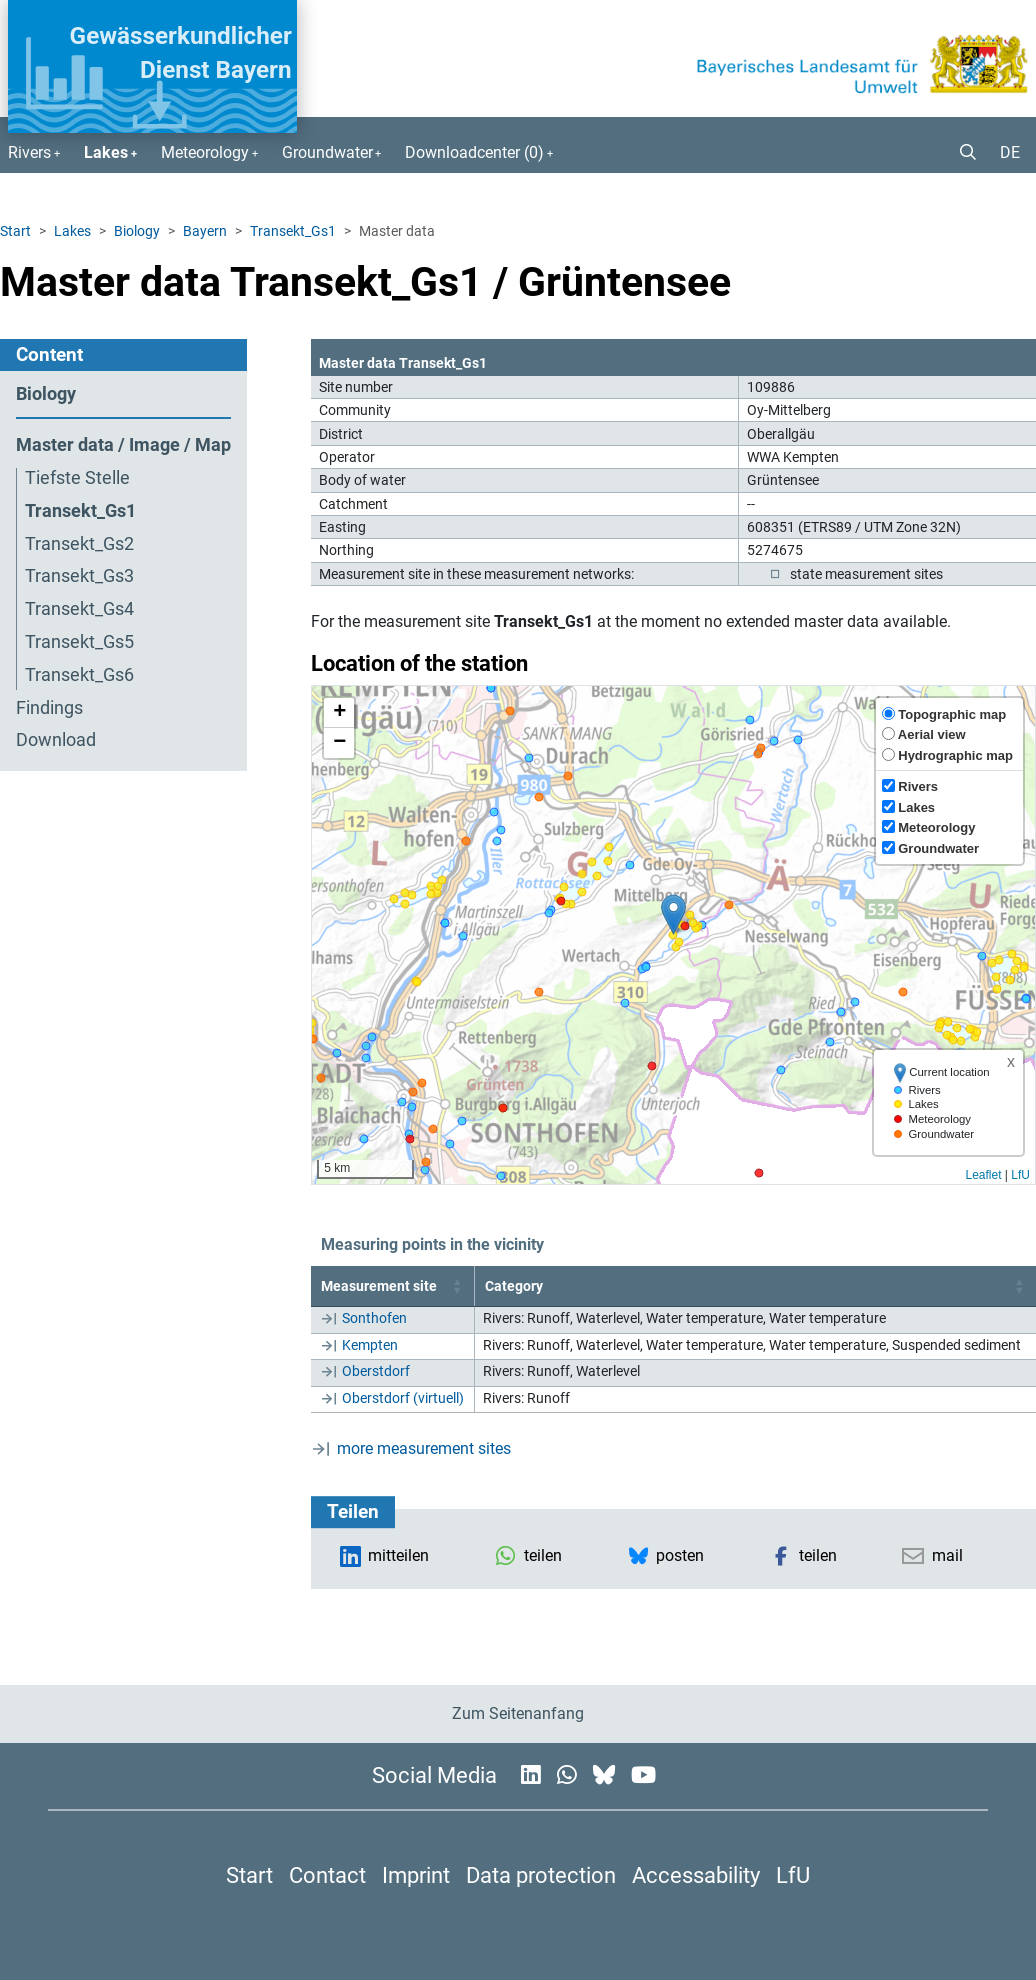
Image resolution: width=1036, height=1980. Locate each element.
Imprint (416, 1875)
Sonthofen (374, 1318)
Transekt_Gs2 (79, 544)
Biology (137, 231)
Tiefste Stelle (77, 478)
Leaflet (983, 1175)
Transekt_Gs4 (79, 609)
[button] (960, 153)
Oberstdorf (376, 1371)
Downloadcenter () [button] (474, 152)
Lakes (72, 231)
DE (1010, 152)
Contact (327, 1875)
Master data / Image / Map (123, 445)
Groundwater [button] (327, 152)
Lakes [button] (106, 152)
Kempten (370, 1345)
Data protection (541, 1875)
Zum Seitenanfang (518, 1713)
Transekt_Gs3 (79, 576)
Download (56, 740)
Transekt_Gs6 (79, 675)
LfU (1020, 1175)
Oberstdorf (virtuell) (403, 1398)
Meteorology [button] (205, 152)
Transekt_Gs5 (79, 642)
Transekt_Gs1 (293, 231)
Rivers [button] (29, 152)
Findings (49, 708)
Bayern (205, 231)
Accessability (696, 1875)
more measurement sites (424, 1448)
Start (15, 231)
